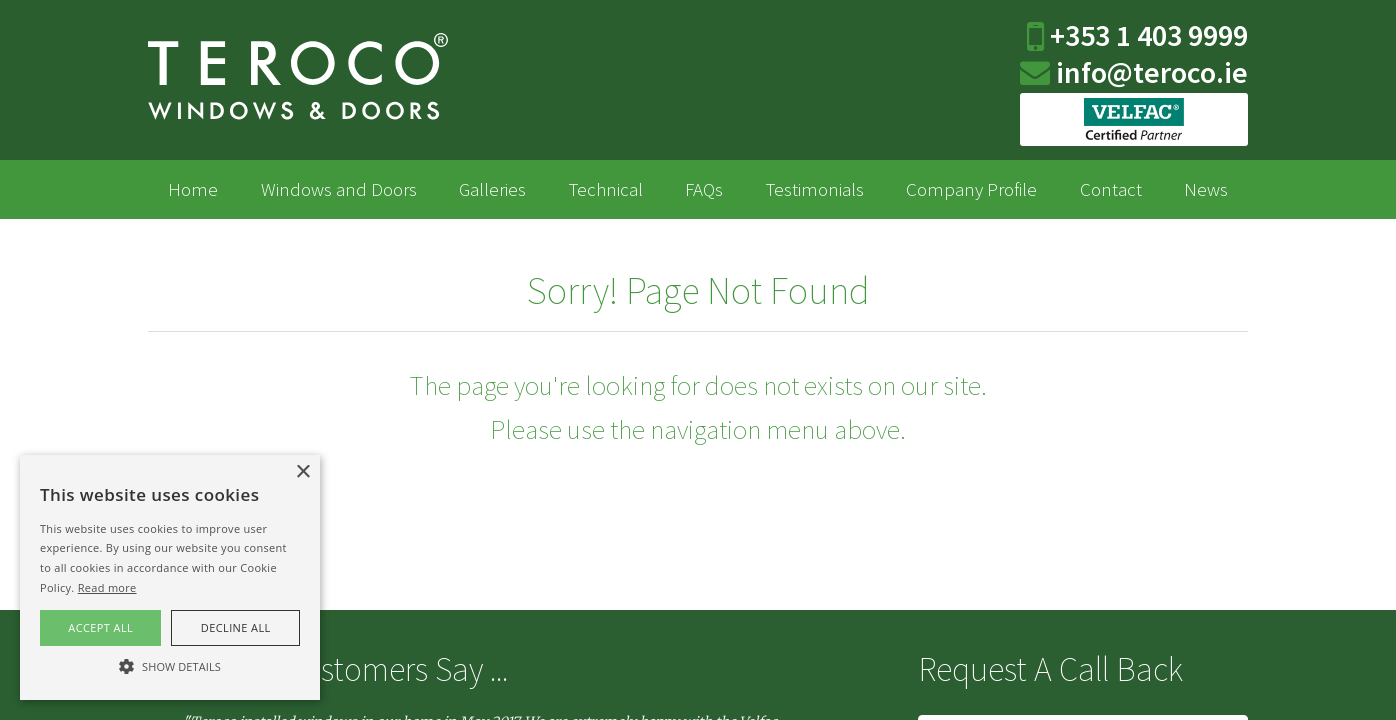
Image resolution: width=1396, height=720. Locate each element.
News (1206, 189)
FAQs (704, 189)
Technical (606, 189)
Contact (1111, 189)
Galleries (492, 189)
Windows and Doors (339, 189)
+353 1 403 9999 (1146, 35)
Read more (107, 587)
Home (193, 189)
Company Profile (971, 189)
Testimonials (815, 189)
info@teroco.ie (1149, 72)
